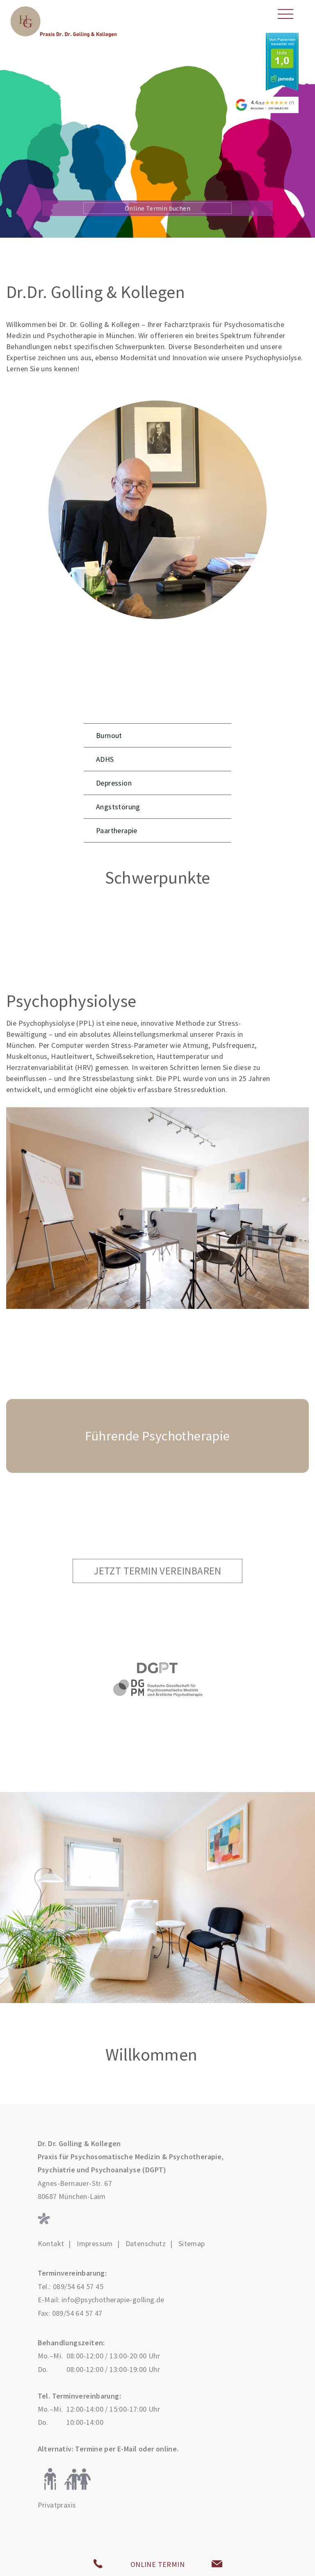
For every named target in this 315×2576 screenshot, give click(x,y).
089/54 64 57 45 (78, 2286)
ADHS (105, 759)
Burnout (109, 735)
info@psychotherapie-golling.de (113, 2299)
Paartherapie (116, 830)
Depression (114, 783)
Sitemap (191, 2243)
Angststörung (118, 806)
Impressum (95, 2243)
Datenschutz (146, 2243)
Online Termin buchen (157, 208)
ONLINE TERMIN (157, 2564)
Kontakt (51, 2243)
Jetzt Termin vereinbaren (157, 1570)
